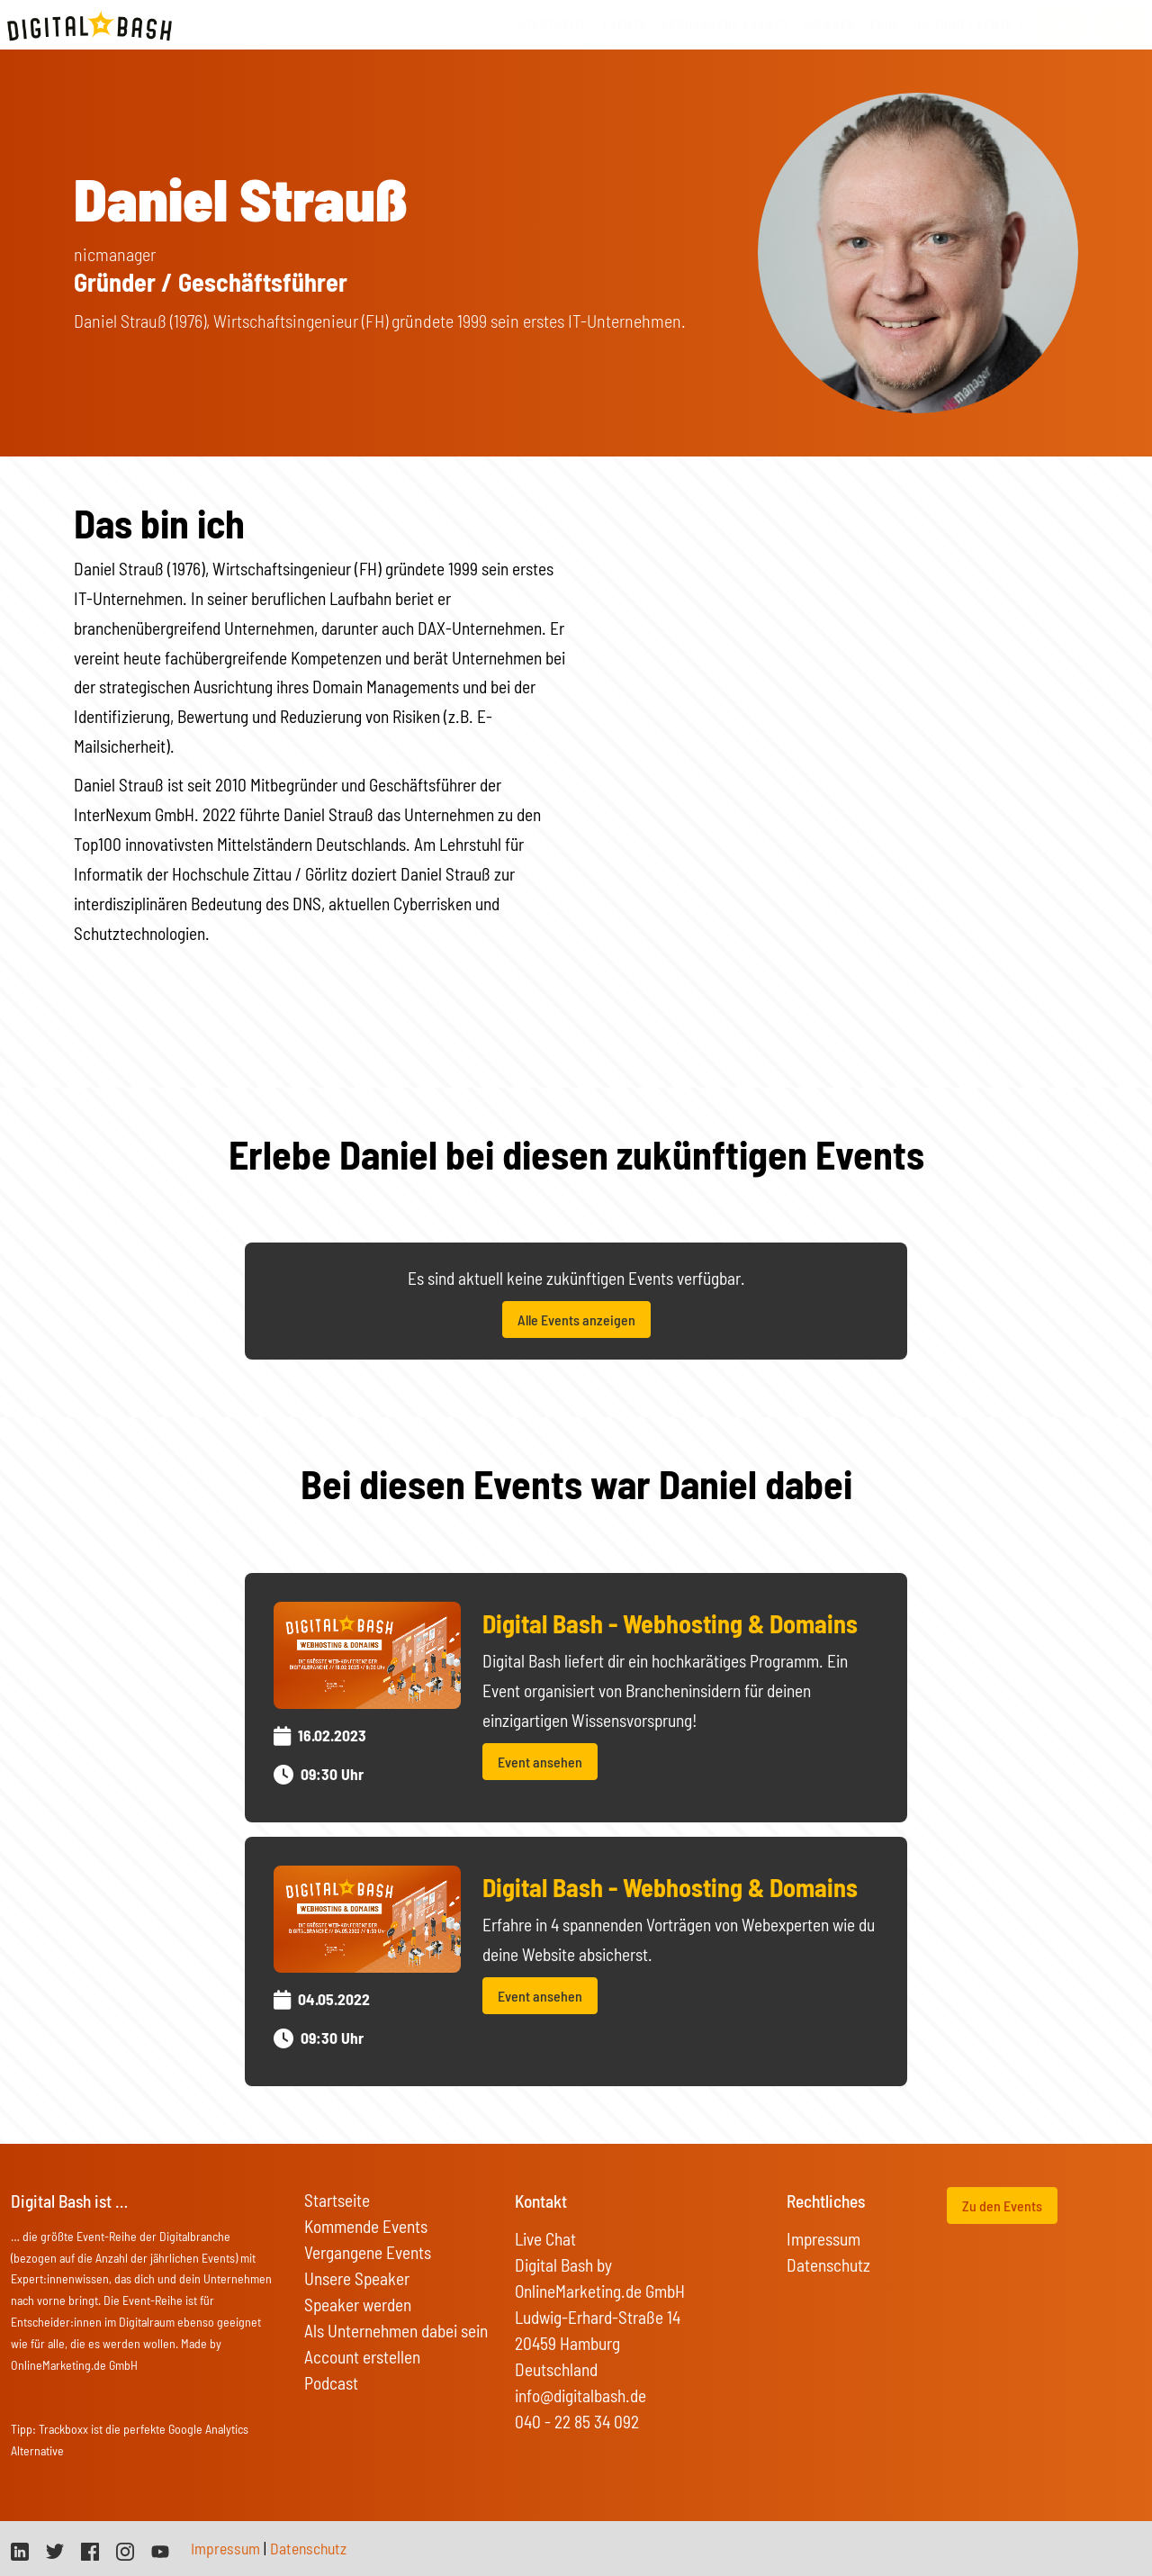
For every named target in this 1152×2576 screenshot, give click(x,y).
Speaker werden (357, 2304)
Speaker (829, 24)
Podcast (331, 2383)
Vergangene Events (367, 2252)
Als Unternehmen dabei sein (396, 2330)
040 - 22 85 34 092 (577, 2421)
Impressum (823, 2238)
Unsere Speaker (357, 2278)
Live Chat (545, 2238)
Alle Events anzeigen (576, 1319)
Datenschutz (828, 2265)
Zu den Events (1002, 2205)
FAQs (884, 24)
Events (624, 24)
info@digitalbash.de (580, 2395)
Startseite (553, 24)
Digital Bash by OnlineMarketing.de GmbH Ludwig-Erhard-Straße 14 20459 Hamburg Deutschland (600, 2317)
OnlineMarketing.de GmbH (74, 2365)
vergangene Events (725, 24)
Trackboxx (63, 2428)
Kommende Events (366, 2226)
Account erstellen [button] (362, 2356)
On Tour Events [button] (963, 24)
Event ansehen (540, 1761)
